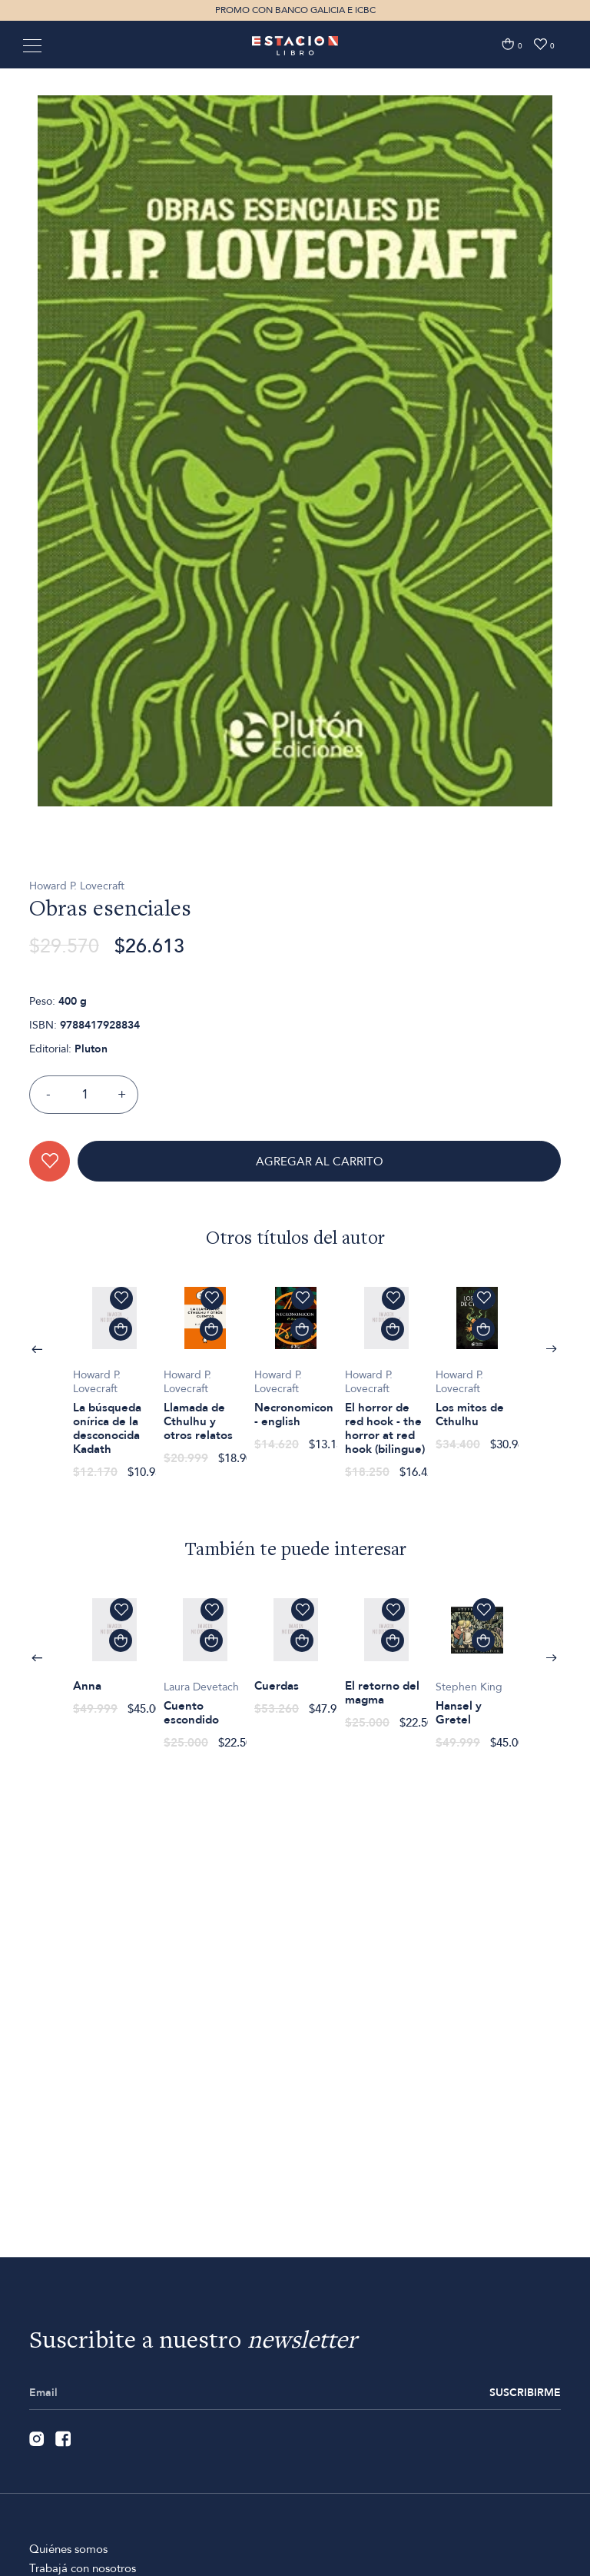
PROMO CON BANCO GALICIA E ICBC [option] (295, 10)
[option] (295, 544)
